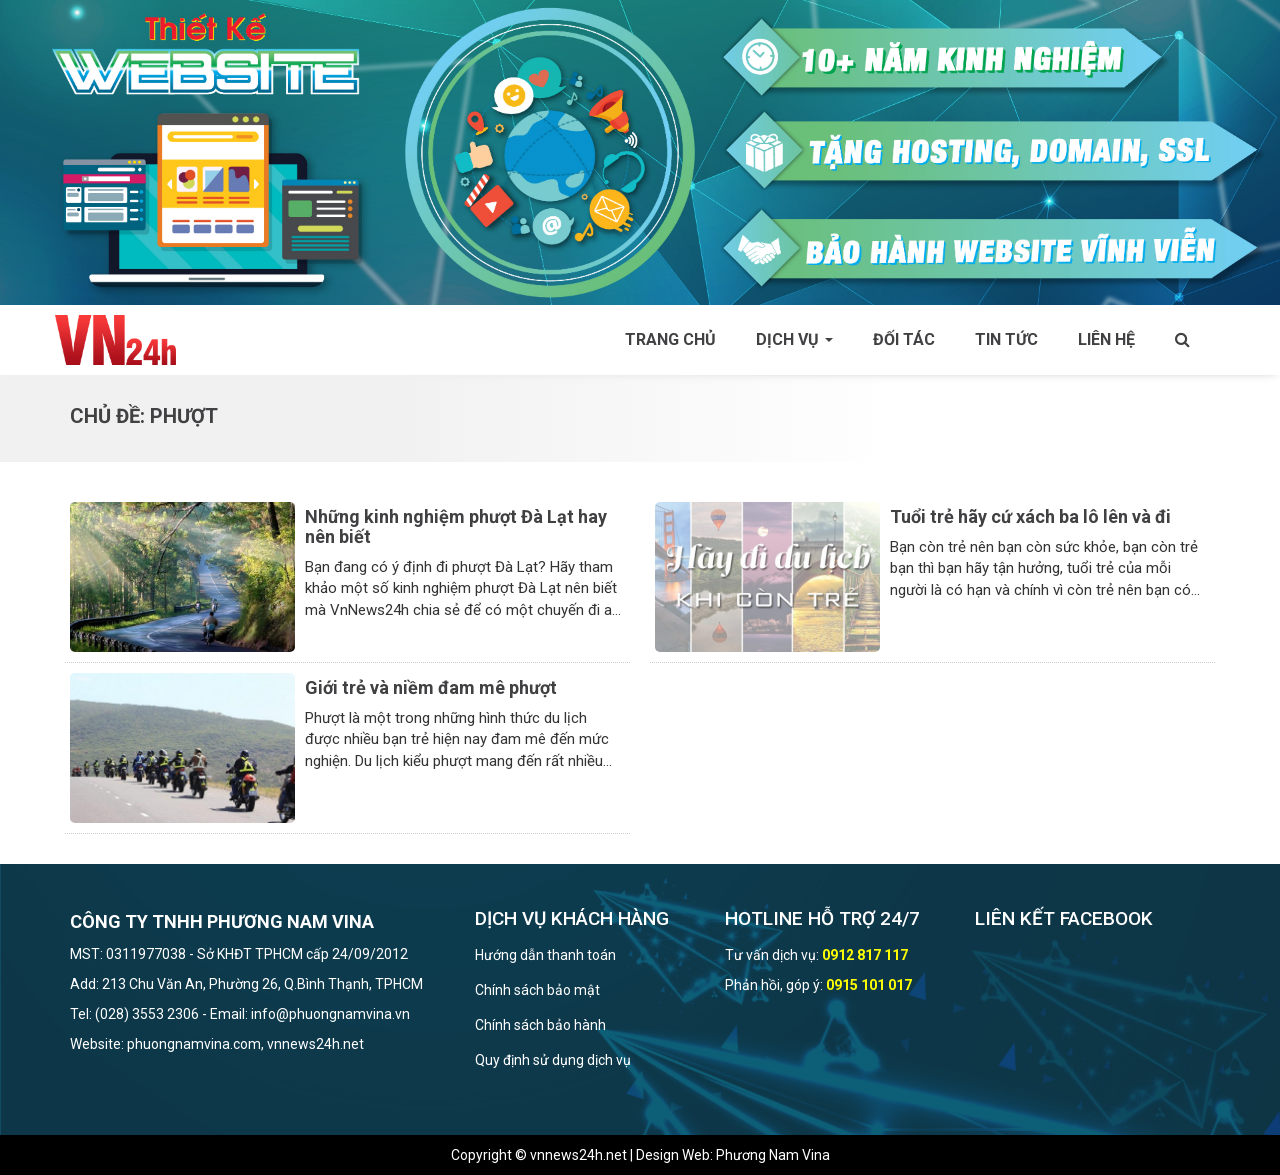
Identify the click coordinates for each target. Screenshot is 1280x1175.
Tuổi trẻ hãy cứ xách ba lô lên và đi (1030, 516)
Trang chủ (670, 339)
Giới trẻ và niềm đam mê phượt (431, 687)
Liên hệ (1106, 339)
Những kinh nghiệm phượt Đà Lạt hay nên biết (456, 526)
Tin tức (1006, 339)
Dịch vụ (794, 339)
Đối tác (904, 339)
